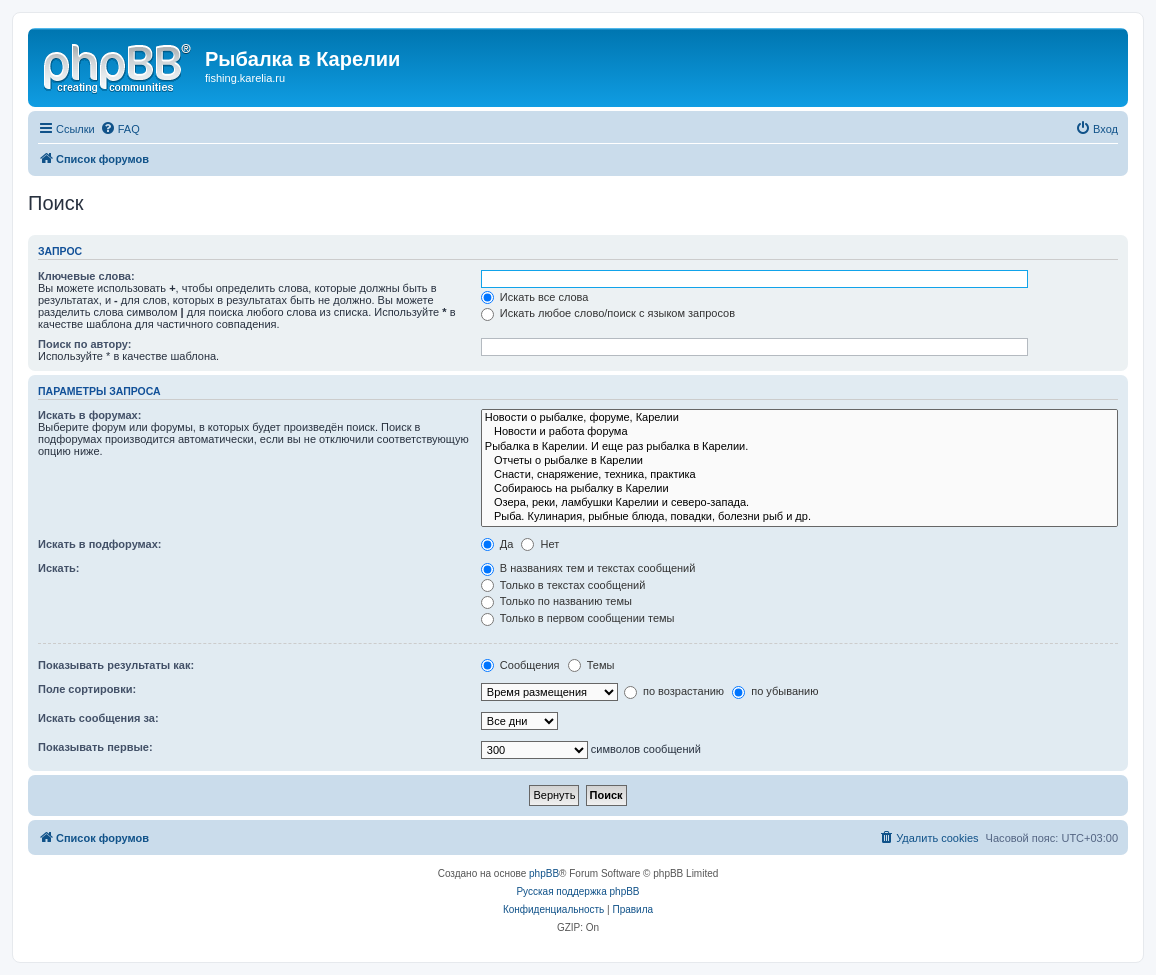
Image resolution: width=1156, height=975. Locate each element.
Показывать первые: (95, 747)
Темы (591, 665)
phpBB (544, 873)
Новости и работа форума (799, 432)
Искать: (58, 568)
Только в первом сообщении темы (578, 618)
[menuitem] (120, 129)
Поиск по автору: (84, 344)
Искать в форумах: (89, 415)
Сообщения (520, 665)
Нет (540, 544)
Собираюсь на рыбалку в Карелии (799, 489)
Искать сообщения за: (98, 718)
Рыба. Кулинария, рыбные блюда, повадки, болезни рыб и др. (799, 517)
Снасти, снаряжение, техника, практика (799, 475)
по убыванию (775, 691)
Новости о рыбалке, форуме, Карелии (799, 418)
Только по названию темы (556, 601)
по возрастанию (674, 691)
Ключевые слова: (86, 276)
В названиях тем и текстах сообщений (588, 568)
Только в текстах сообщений (563, 585)
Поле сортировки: (87, 689)
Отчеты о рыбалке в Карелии (799, 461)
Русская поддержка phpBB (577, 891)
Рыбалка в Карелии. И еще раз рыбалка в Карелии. (799, 447)
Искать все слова (535, 297)
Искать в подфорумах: (100, 544)
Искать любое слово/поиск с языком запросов (608, 313)
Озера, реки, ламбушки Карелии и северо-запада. (799, 503)
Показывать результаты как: (116, 665)
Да (497, 544)
